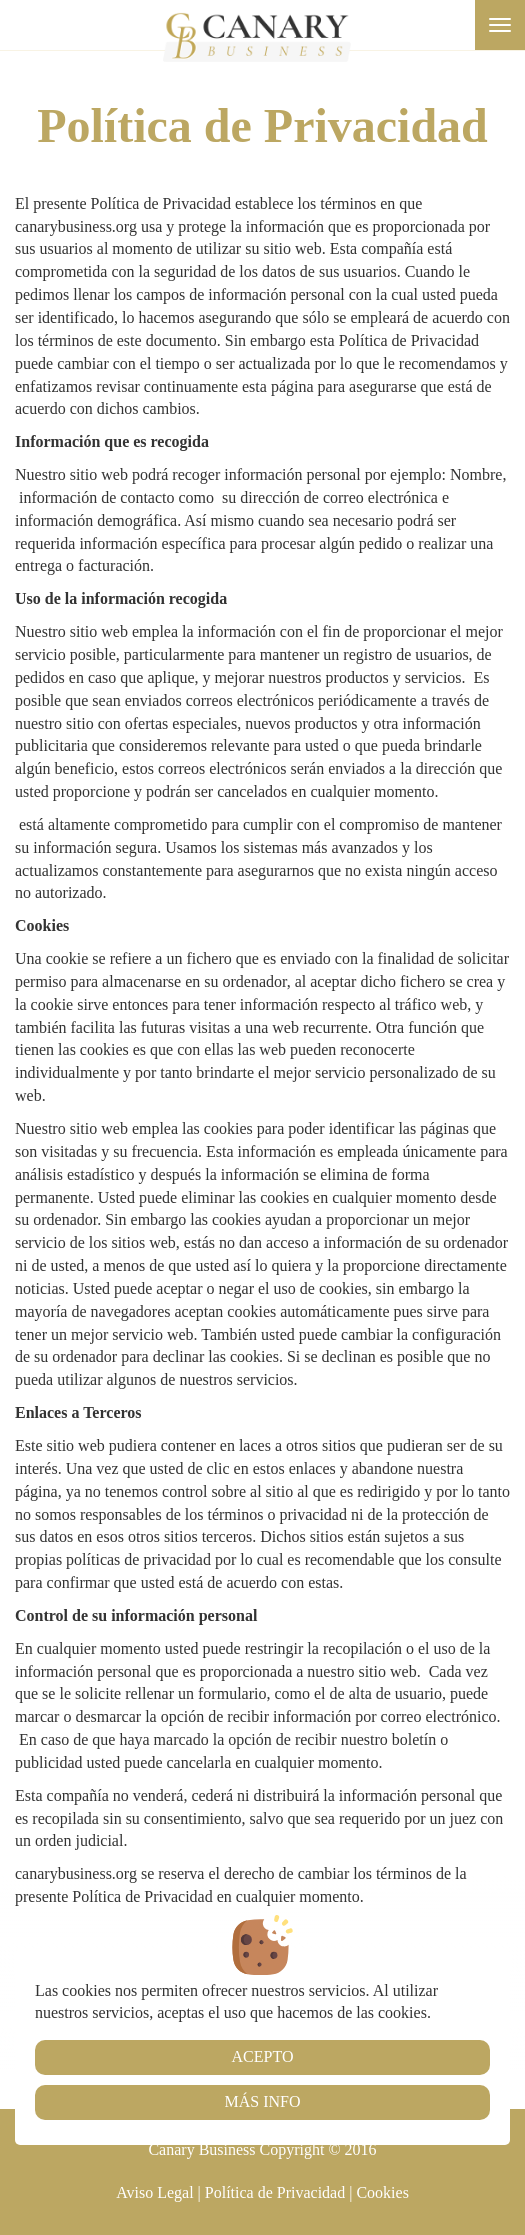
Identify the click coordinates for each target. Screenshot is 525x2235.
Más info (262, 2101)
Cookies (382, 2192)
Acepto (263, 2056)
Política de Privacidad (275, 2192)
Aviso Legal (154, 2192)
